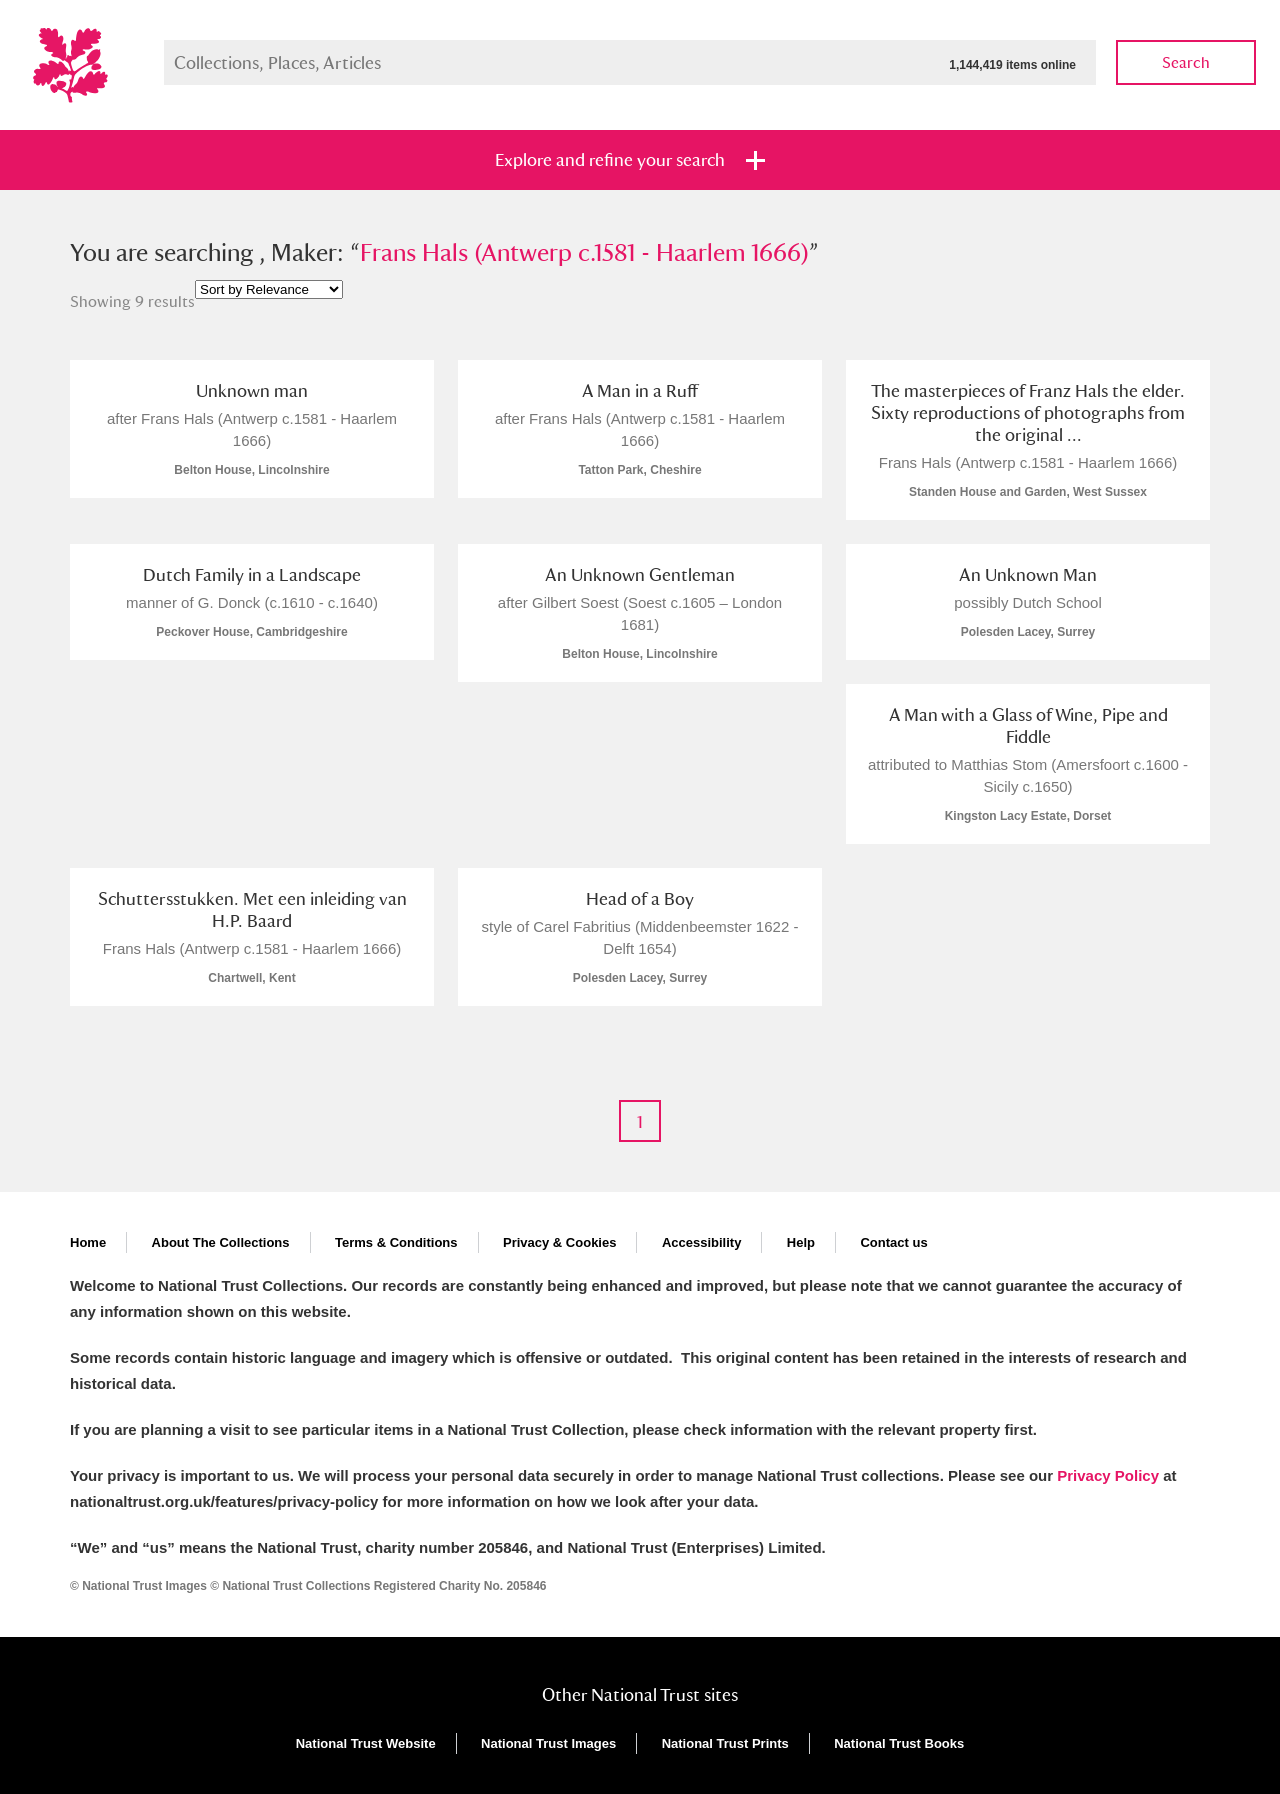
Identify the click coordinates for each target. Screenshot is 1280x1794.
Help (801, 1242)
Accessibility (702, 1242)
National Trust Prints (725, 1743)
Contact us (893, 1242)
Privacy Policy (1108, 1475)
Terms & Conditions (396, 1242)
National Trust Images (548, 1743)
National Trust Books (899, 1743)
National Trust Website (366, 1743)
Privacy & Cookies (559, 1242)
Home (88, 1242)
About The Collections (221, 1242)
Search (1186, 62)
